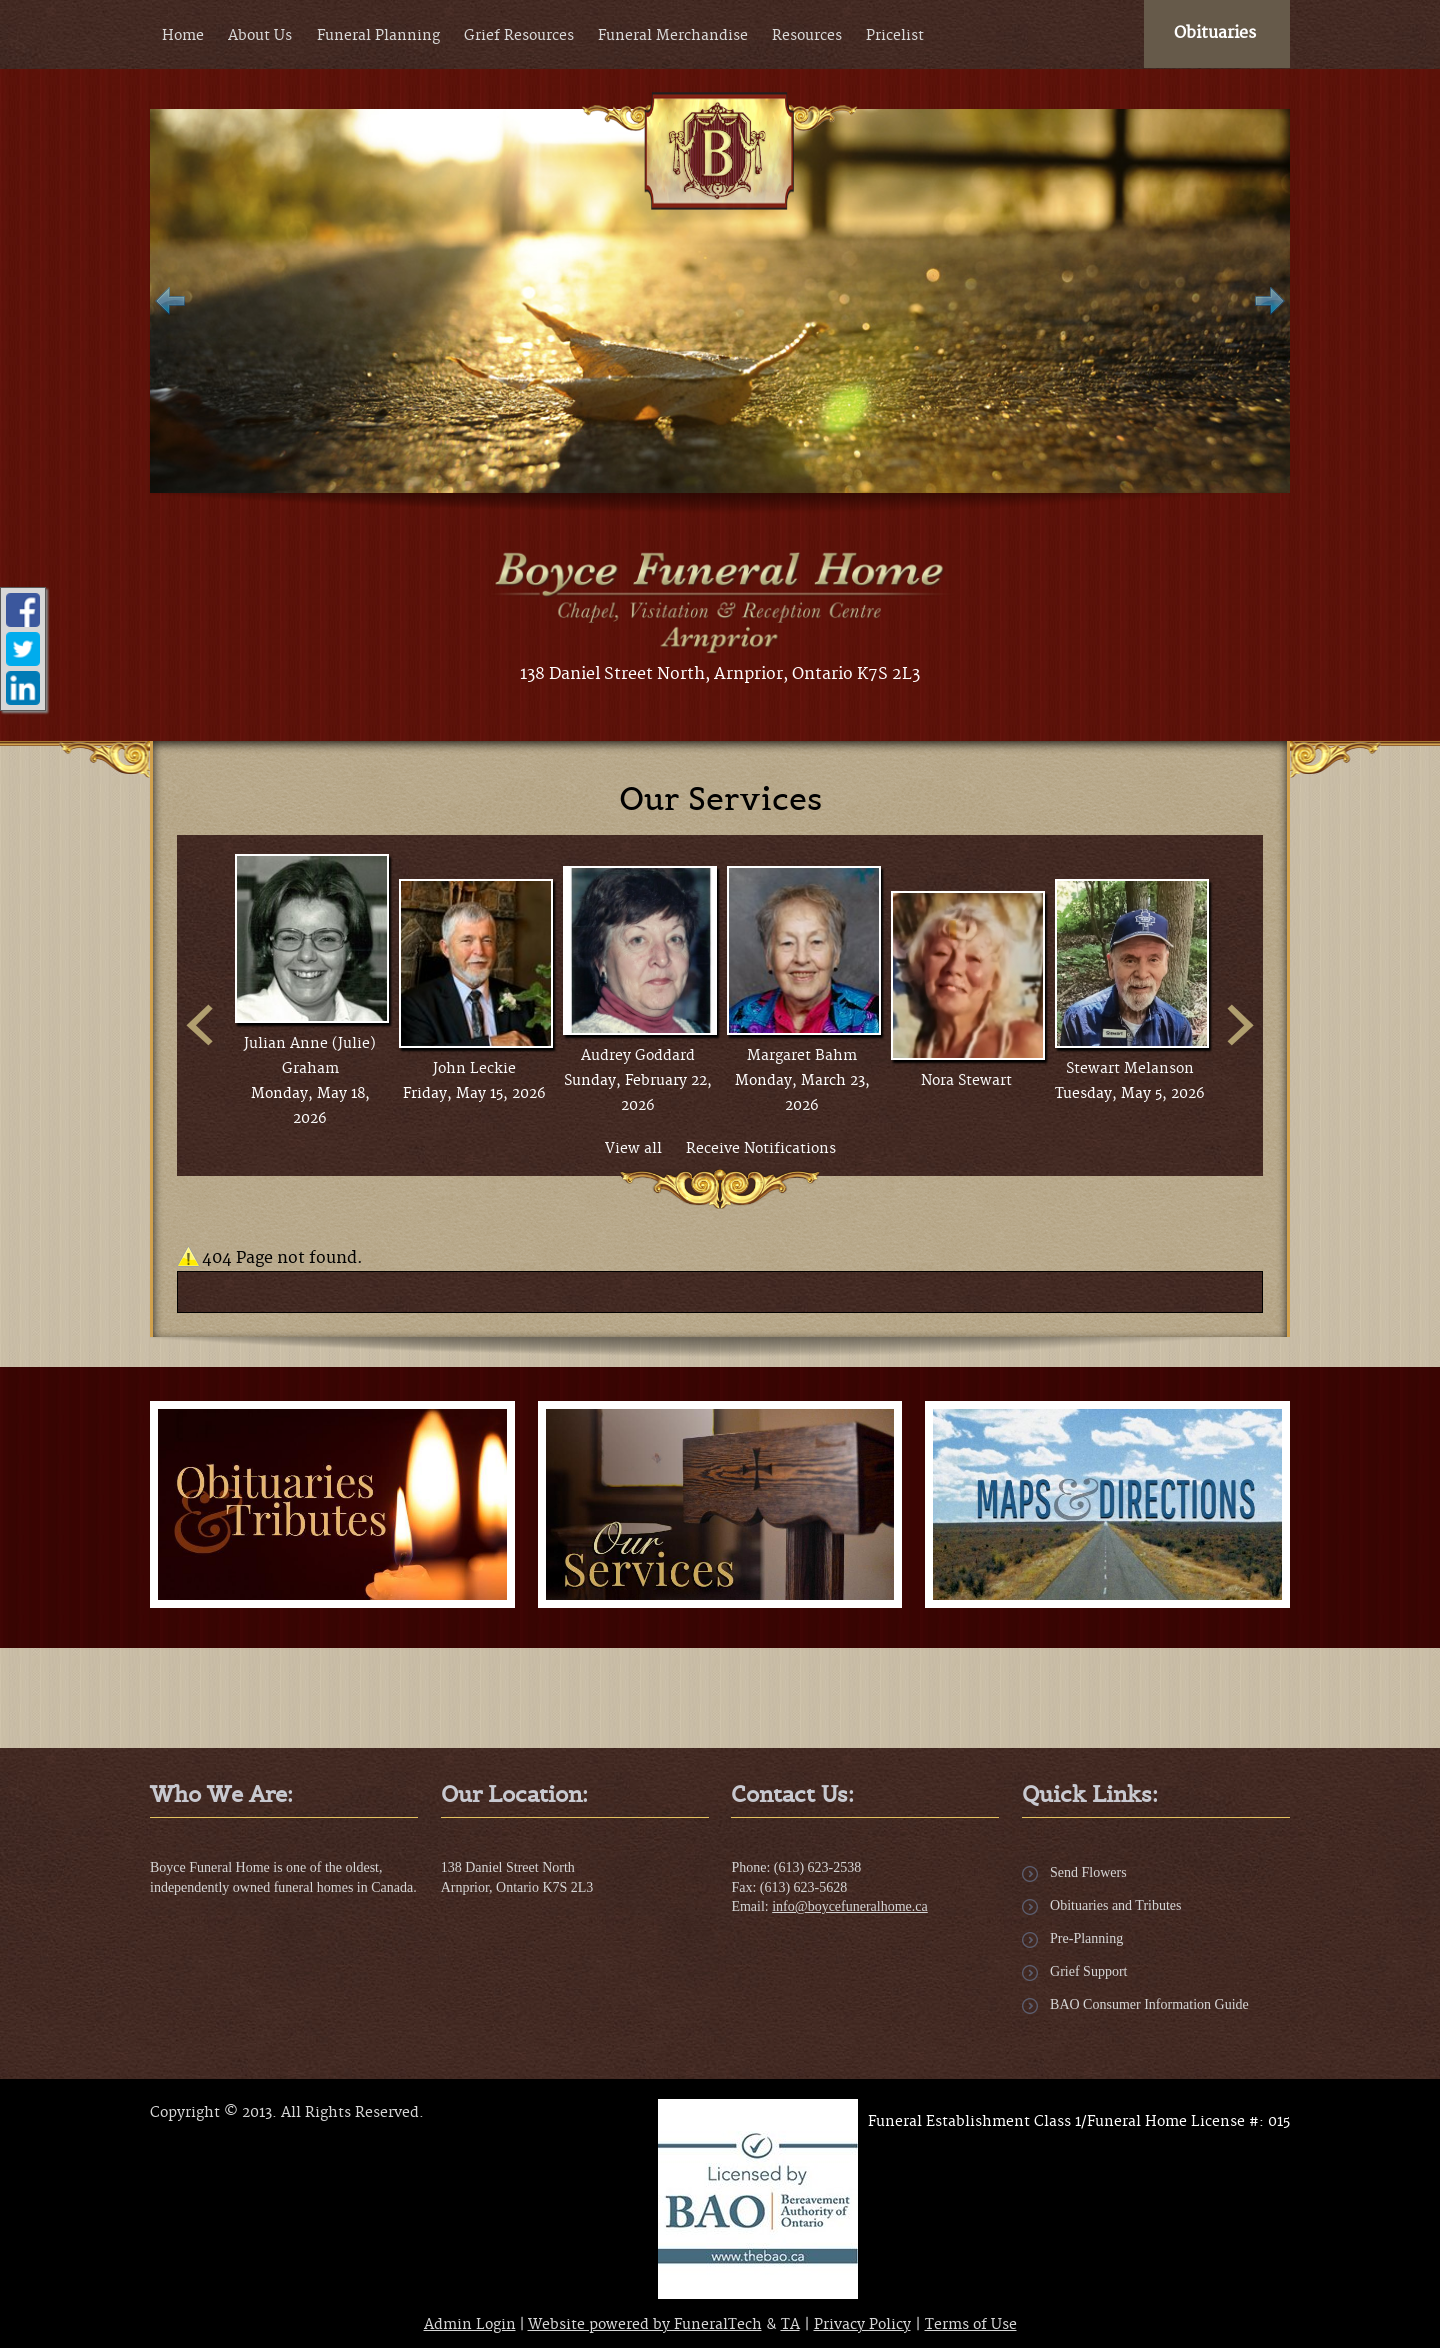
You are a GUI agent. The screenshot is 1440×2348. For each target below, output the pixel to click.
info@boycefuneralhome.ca (850, 1906)
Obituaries (1215, 33)
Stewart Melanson (1130, 1069)
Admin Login (470, 2325)
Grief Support (1088, 1971)
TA (790, 2325)
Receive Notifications (761, 1149)
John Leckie (474, 1069)
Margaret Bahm (802, 1056)
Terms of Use (971, 2325)
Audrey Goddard (638, 1056)
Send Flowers (1088, 1872)
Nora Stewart (966, 1081)
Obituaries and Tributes (1115, 1905)
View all (633, 1149)
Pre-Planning (1086, 1938)
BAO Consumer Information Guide (1149, 2004)
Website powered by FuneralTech (645, 2325)
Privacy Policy (862, 2325)
